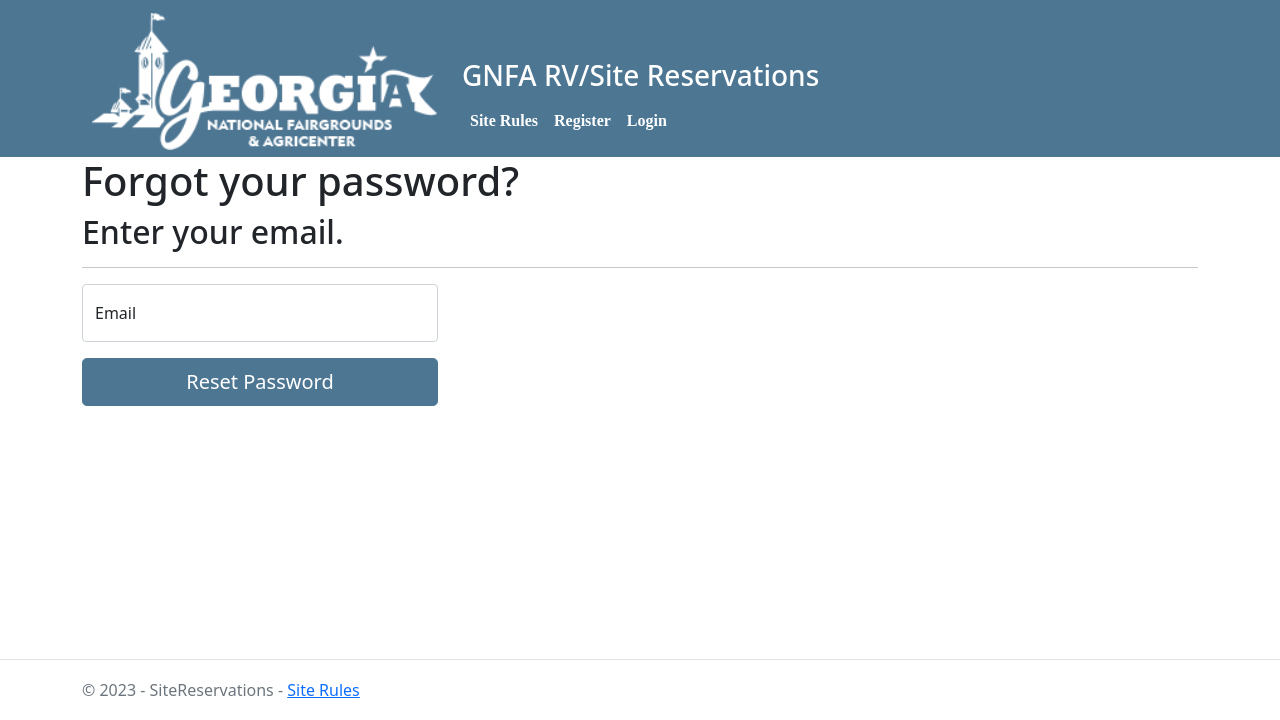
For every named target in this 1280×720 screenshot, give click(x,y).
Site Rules (504, 120)
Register (582, 120)
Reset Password (259, 381)
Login (647, 120)
